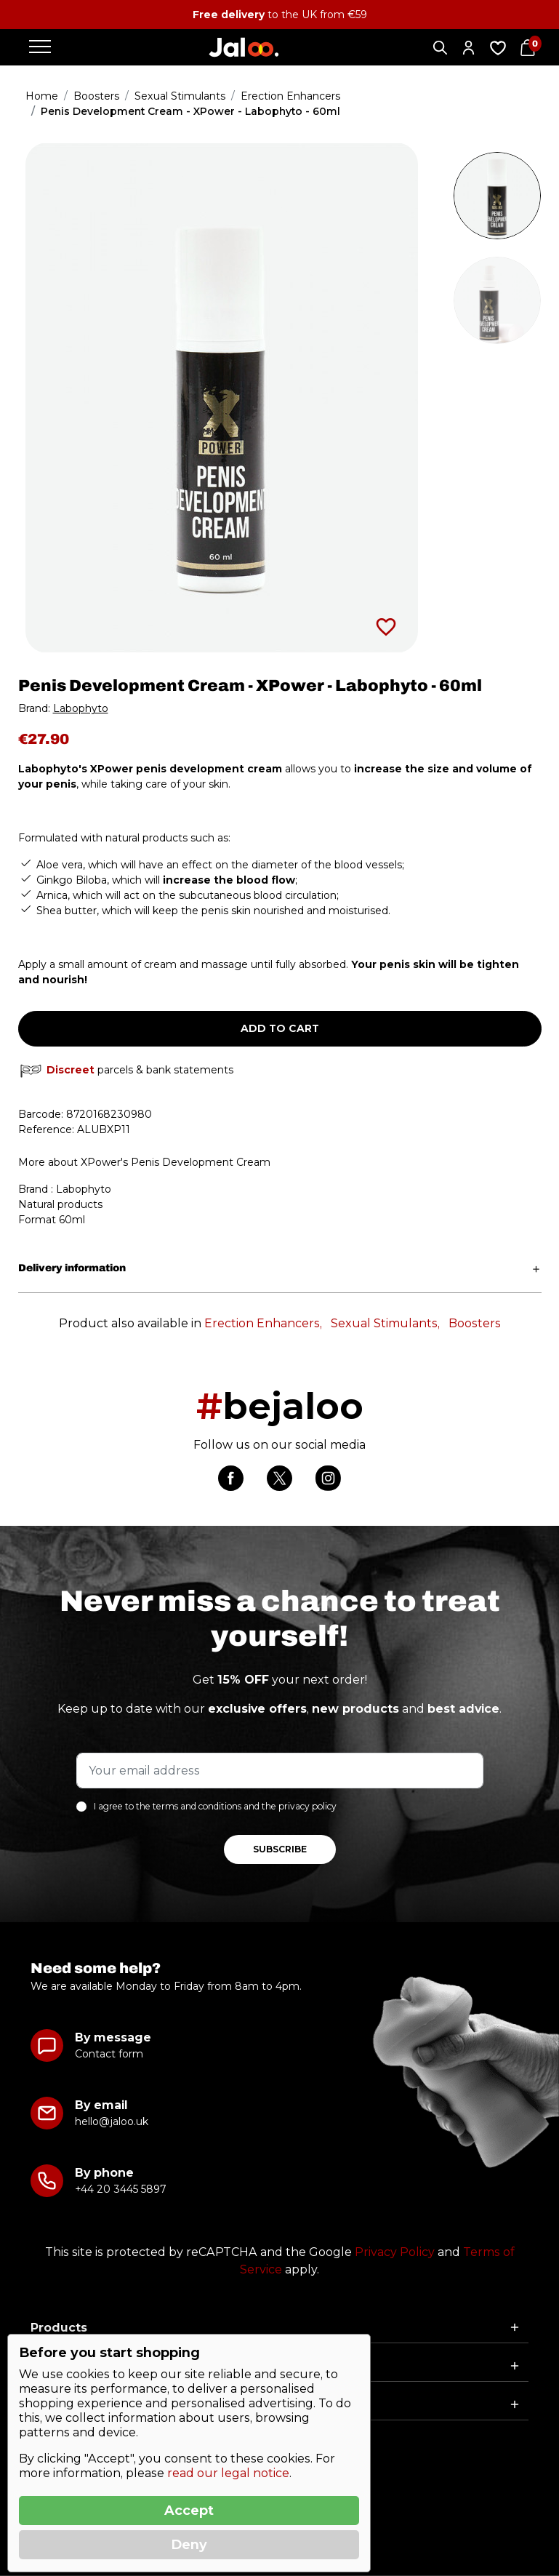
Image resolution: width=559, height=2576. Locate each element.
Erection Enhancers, (263, 1323)
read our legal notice (228, 2473)
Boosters (475, 1323)
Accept (189, 2511)
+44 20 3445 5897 (120, 2189)
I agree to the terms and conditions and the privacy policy (215, 1806)
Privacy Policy (395, 2252)
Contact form (109, 2053)
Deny (189, 2545)
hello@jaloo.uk (111, 2121)
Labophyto (80, 708)
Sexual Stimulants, (385, 1323)
